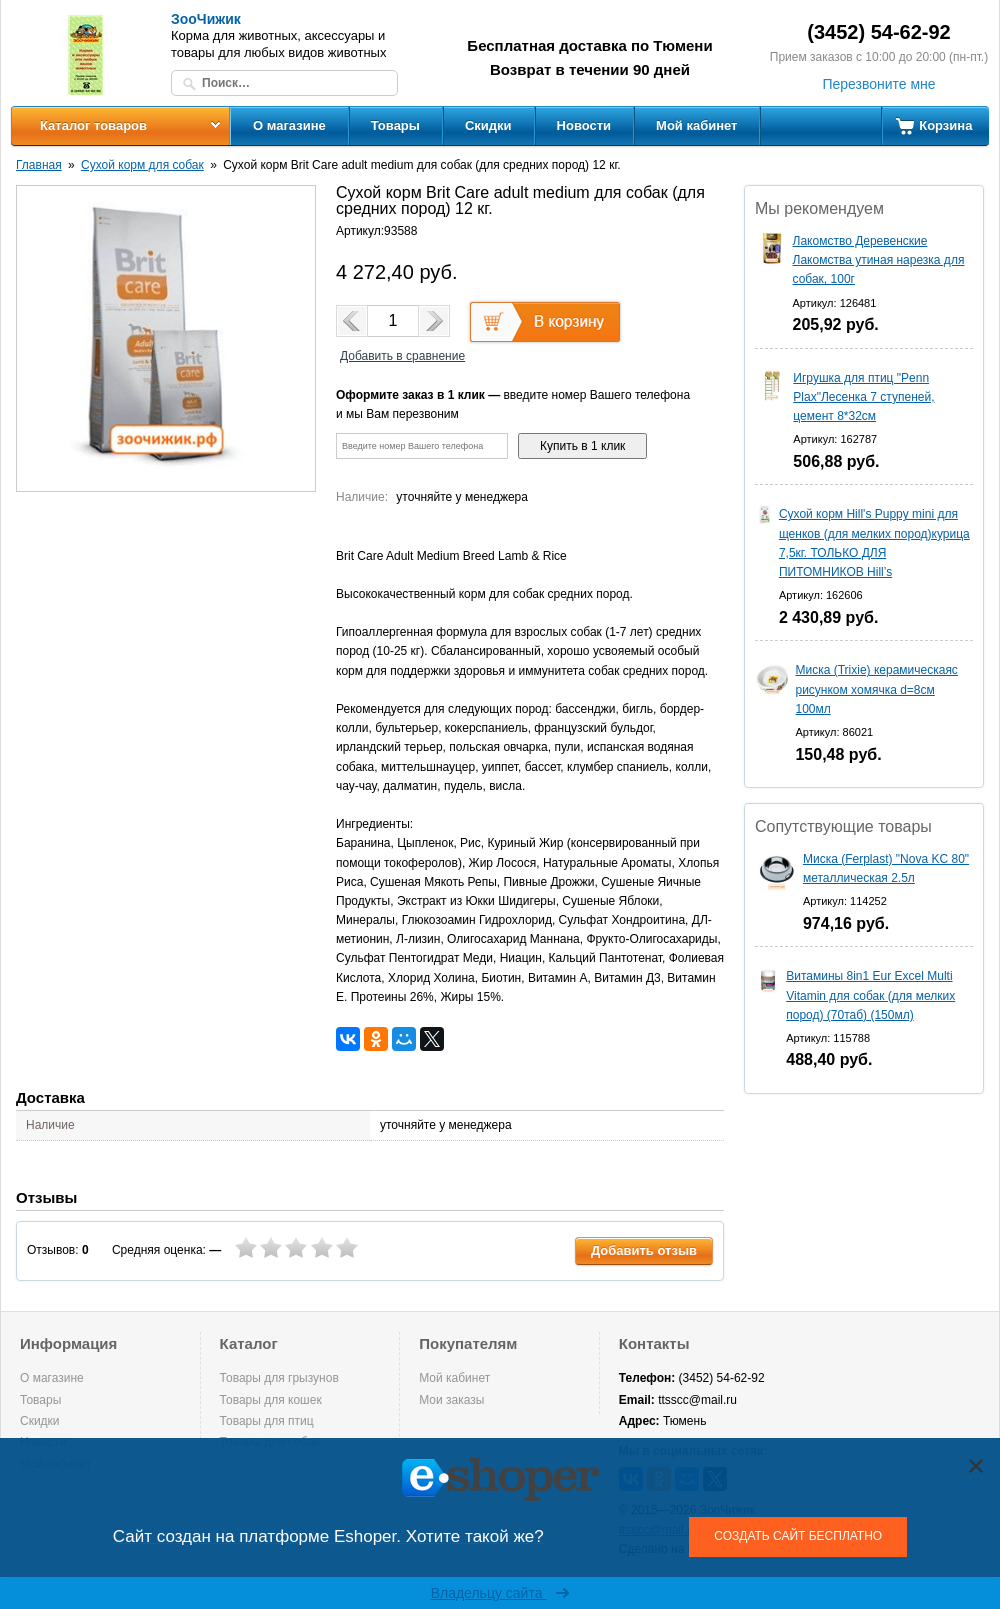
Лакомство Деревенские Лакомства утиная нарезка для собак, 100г (879, 260)
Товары (395, 125)
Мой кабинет (696, 125)
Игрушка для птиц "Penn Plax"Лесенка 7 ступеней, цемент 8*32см (863, 397)
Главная (39, 165)
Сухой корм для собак (142, 165)
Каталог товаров (93, 125)
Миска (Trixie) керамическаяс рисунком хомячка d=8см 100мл (876, 689)
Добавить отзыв (644, 1250)
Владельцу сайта (500, 1593)
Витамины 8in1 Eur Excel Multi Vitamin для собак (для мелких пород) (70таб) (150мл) (870, 995)
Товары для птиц (267, 1421)
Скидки (488, 125)
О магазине (289, 125)
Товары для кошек (271, 1400)
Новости (584, 125)
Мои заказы (451, 1400)
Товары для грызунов (279, 1378)
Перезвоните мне (878, 84)
